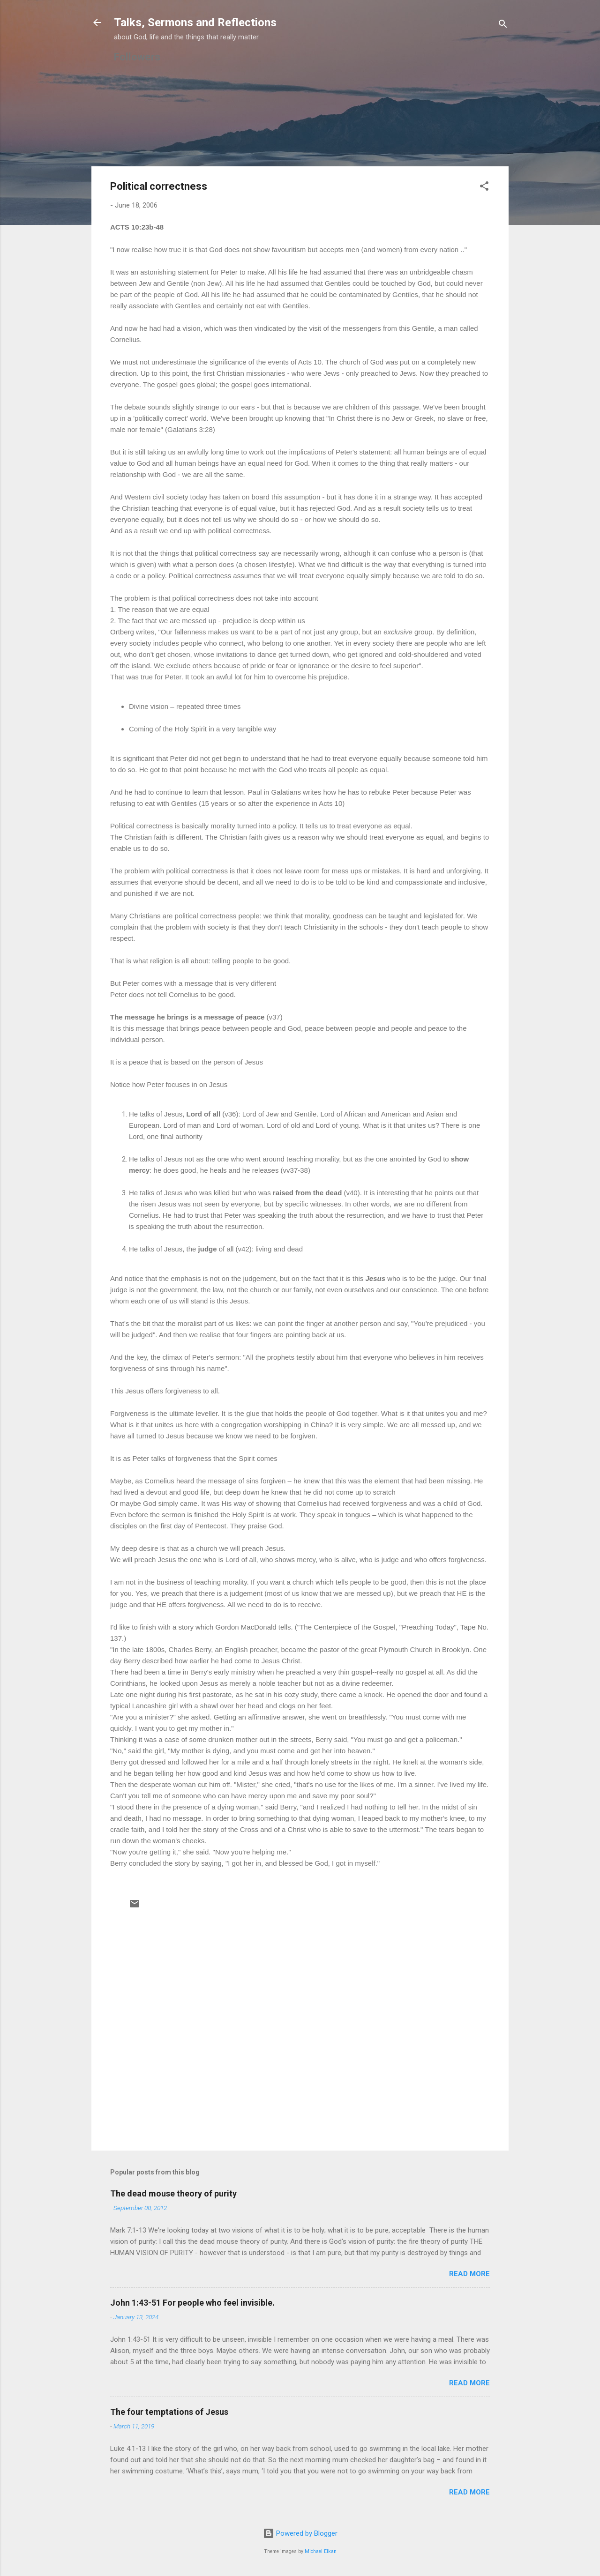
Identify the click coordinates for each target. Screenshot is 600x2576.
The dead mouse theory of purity (173, 2193)
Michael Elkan (321, 2551)
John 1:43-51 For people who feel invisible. (192, 2303)
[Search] (503, 25)
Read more (469, 2274)
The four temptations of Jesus (169, 2412)
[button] (484, 187)
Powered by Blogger (300, 2533)
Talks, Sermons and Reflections (195, 22)
